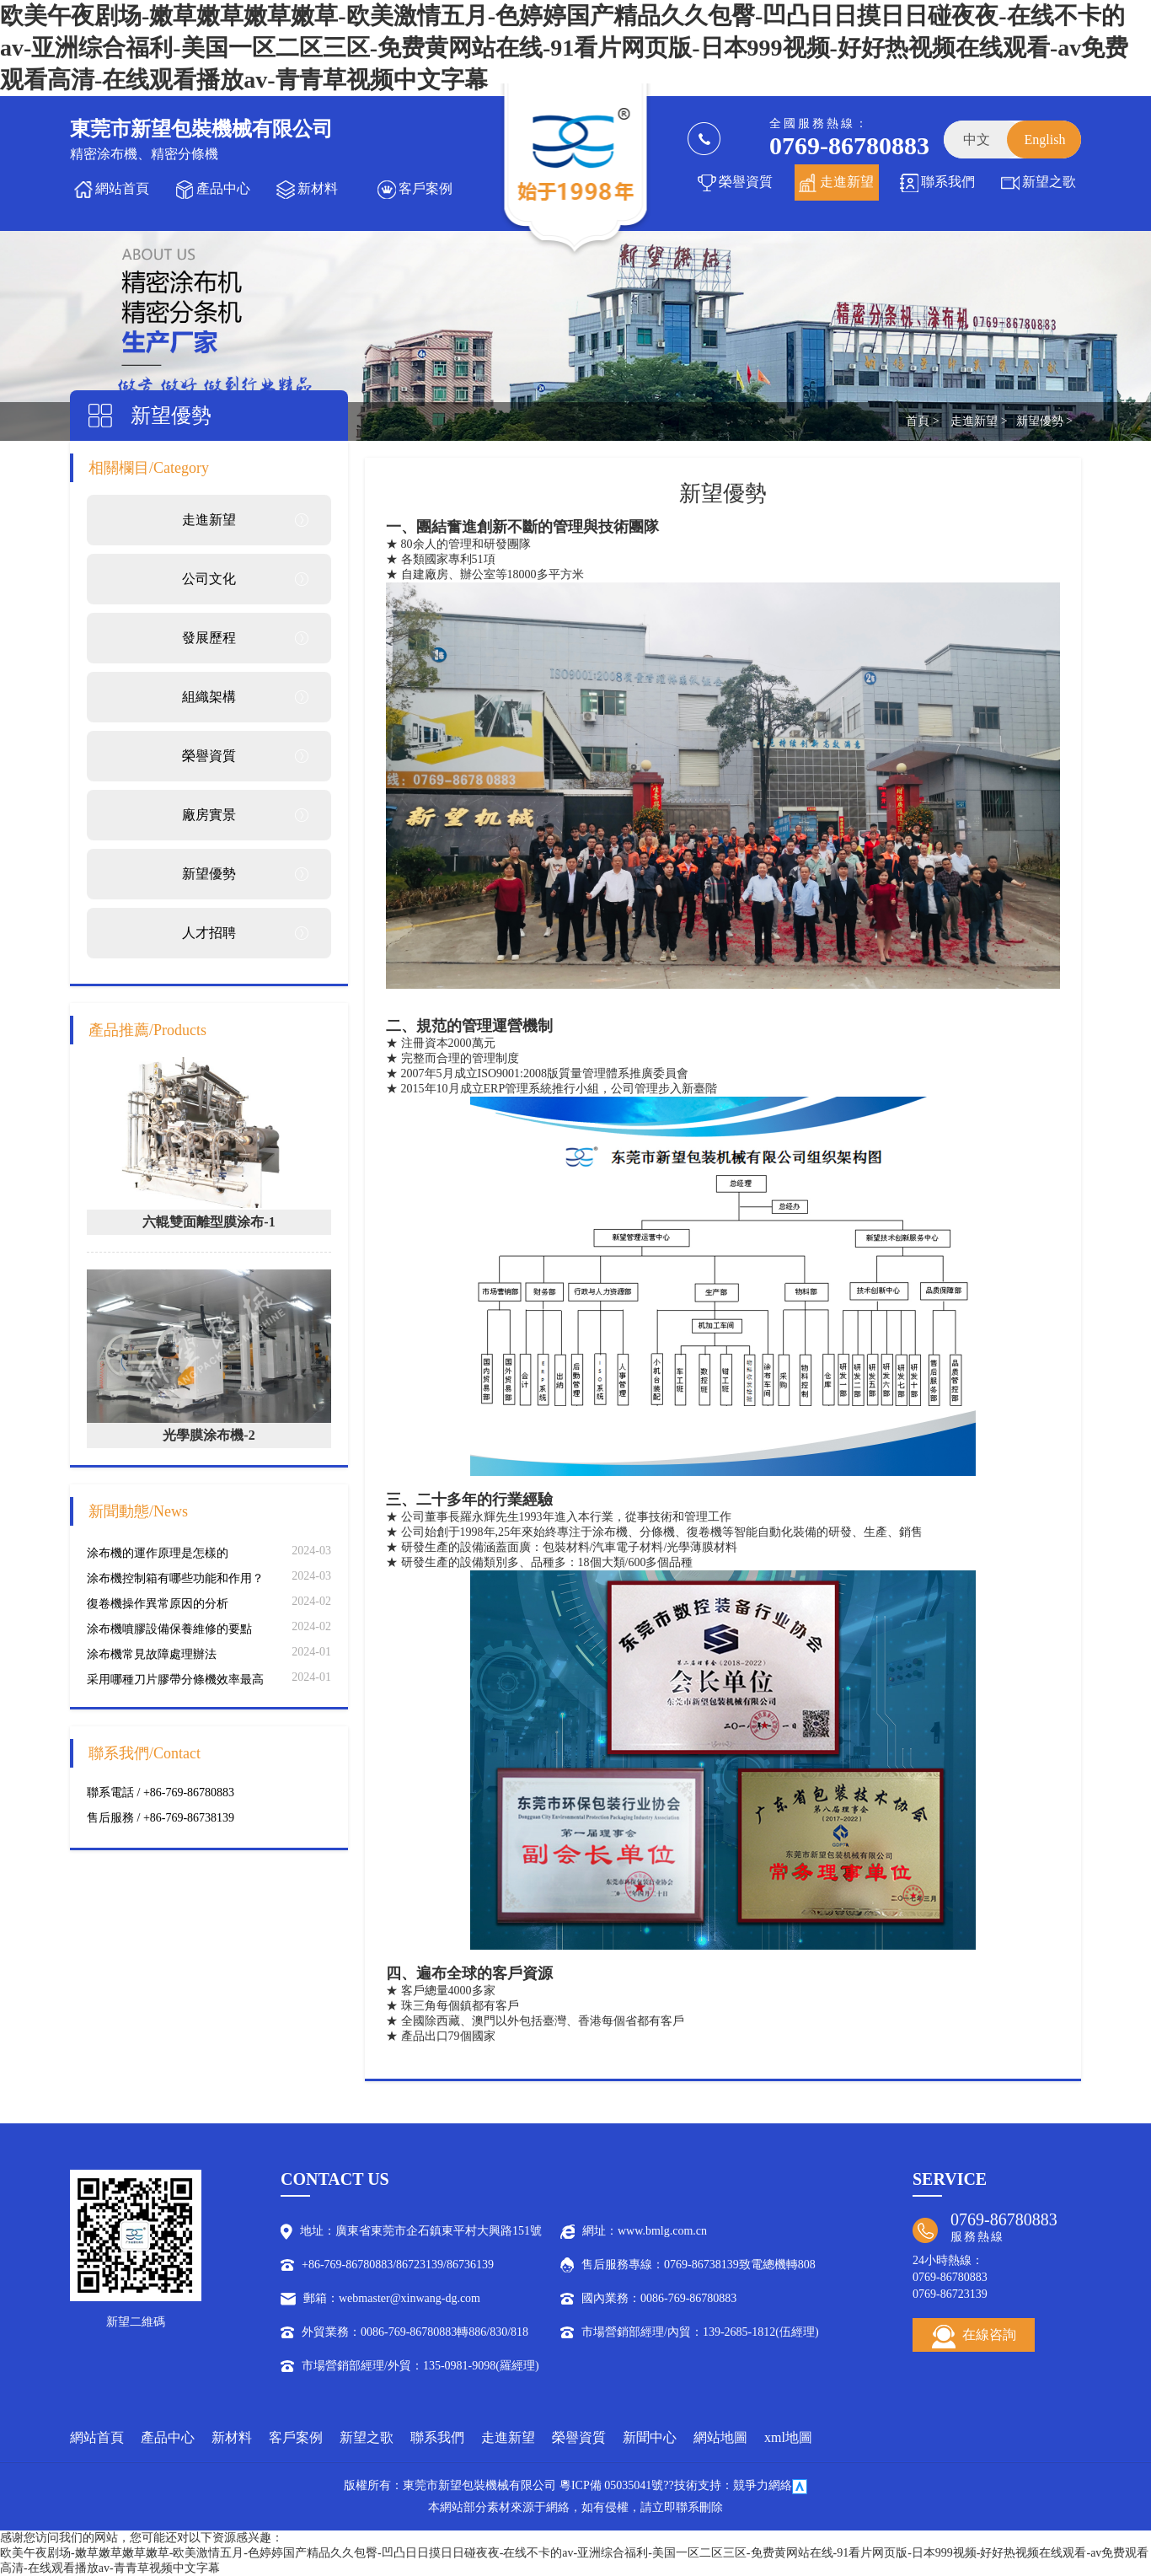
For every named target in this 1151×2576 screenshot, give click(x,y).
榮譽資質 (746, 181)
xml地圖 (788, 2437)
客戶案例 (425, 188)
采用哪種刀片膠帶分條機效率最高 (175, 1679)
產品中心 (223, 188)
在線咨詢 (974, 2336)
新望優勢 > (1044, 421)
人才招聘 (209, 933)
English (1045, 139)
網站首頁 (122, 188)
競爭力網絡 (762, 2485)
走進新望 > (978, 421)
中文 (976, 139)
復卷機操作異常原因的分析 (157, 1603)
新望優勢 (209, 874)
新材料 (317, 188)
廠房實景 (209, 815)
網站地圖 (720, 2437)
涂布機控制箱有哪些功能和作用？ (175, 1578)
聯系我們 (948, 181)
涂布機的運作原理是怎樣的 (157, 1553)
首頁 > (922, 421)
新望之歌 (1049, 181)
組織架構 (209, 697)
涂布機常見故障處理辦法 (152, 1654)
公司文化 (209, 579)
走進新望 (847, 181)
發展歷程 (209, 638)
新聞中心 (650, 2437)
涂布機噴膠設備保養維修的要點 (169, 1629)
